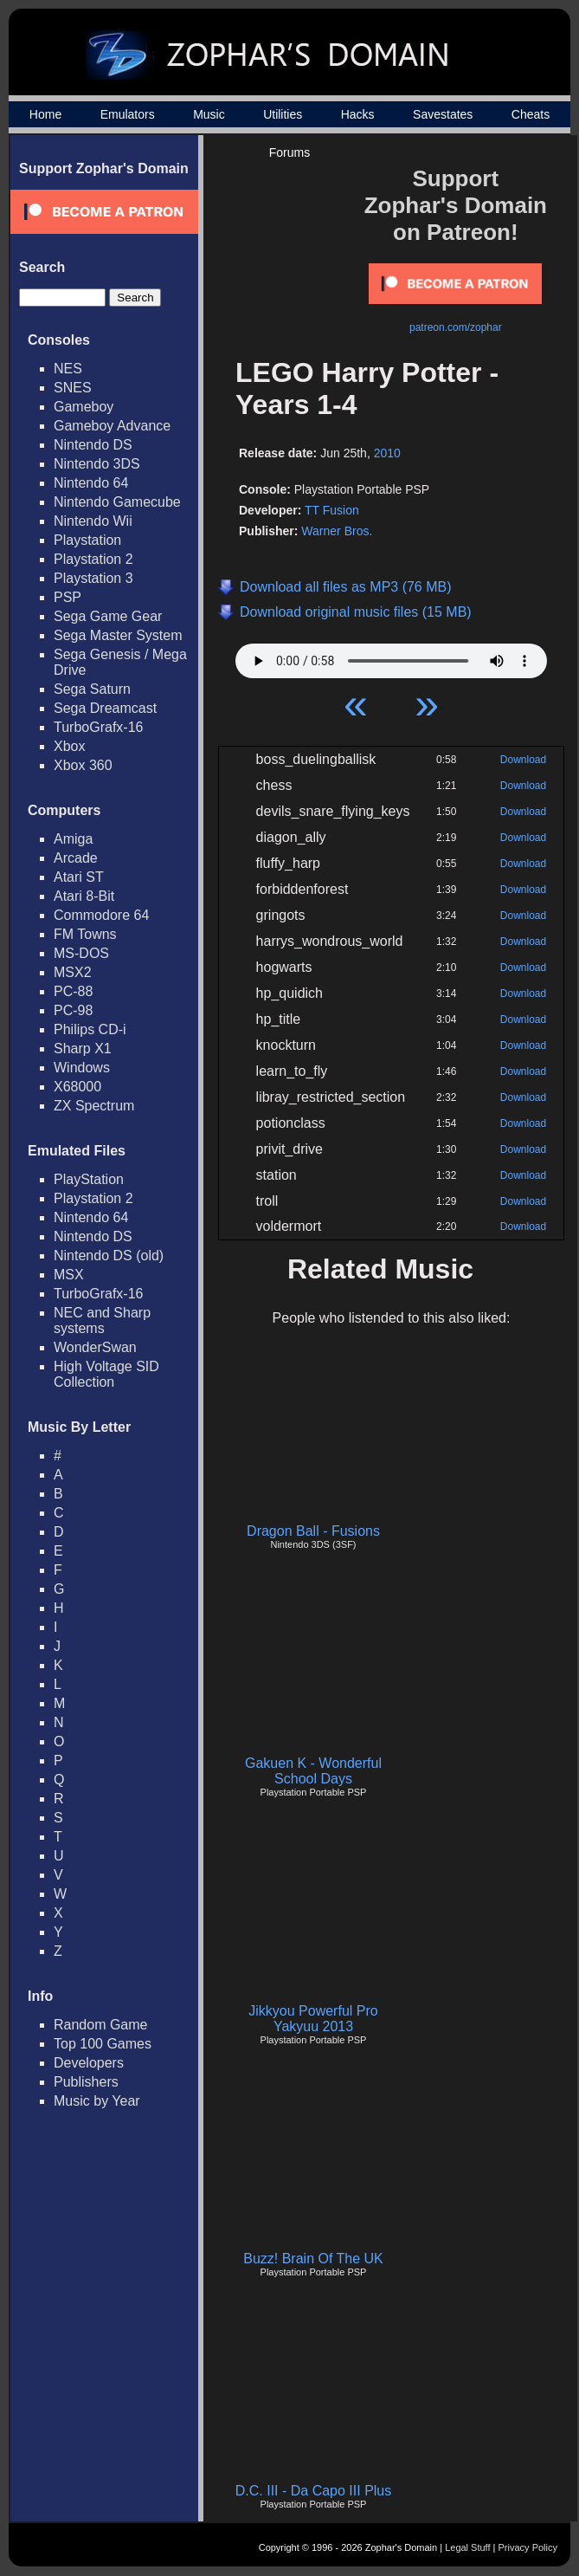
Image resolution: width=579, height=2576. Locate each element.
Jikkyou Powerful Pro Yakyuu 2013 (312, 2018)
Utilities (282, 114)
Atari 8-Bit (84, 896)
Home (45, 114)
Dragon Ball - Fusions (313, 1531)
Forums (289, 152)
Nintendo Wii (93, 521)
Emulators (127, 114)
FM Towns (85, 934)
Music (209, 114)
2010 (387, 453)
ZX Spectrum (94, 1105)
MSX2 (73, 972)
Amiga (73, 839)
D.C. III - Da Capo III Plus (313, 2490)
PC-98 (73, 1010)
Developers (89, 2062)
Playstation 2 (93, 559)
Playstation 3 (93, 578)
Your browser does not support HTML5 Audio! (391, 656)
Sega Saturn (92, 689)
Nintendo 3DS (97, 463)
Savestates (443, 114)
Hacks (358, 114)
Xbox (69, 746)
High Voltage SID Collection (106, 1374)
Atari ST (79, 877)
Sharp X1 (83, 1048)
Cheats (530, 114)
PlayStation (89, 1179)
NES (68, 368)
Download (523, 760)
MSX (69, 1274)
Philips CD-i (90, 1029)
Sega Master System (118, 635)
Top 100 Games (102, 2043)
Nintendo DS (93, 444)
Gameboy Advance (112, 425)
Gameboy (83, 406)
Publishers (86, 2081)
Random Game (101, 2024)
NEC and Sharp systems (102, 1320)
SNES (73, 387)
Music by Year (97, 2101)
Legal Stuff (467, 2547)
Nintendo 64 (91, 483)
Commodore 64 (101, 915)
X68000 (77, 1086)
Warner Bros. (336, 531)
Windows (82, 1067)
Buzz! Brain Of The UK (313, 2258)
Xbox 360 (83, 765)
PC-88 (73, 991)
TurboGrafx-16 (98, 727)
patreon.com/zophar (455, 327)
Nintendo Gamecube (117, 502)
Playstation (87, 540)
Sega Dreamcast (105, 708)
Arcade (76, 858)
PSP (67, 597)
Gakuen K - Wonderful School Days (313, 1771)
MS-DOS (81, 953)
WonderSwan (95, 1347)
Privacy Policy (528, 2547)
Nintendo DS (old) (109, 1255)
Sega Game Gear (108, 616)
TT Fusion (332, 510)
